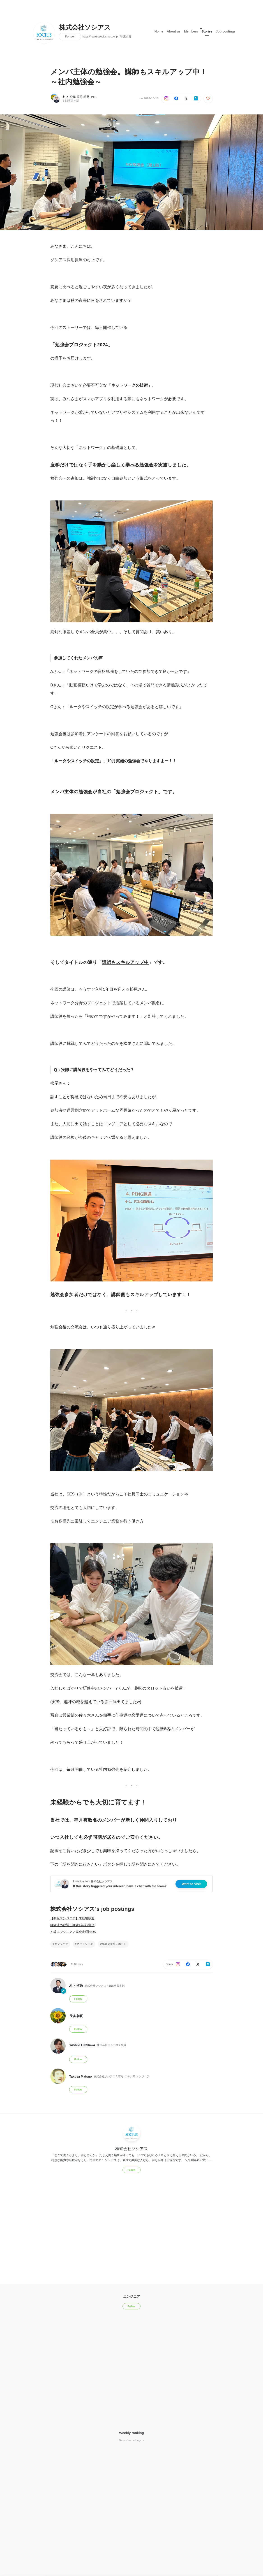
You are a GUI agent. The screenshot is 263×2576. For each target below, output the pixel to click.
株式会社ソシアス (85, 27)
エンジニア (61, 1944)
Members (191, 31)
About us (174, 31)
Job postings (225, 31)
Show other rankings (131, 2440)
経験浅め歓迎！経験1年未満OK (72, 1925)
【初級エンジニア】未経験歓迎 (72, 1918)
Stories (207, 30)
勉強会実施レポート (114, 1944)
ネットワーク (85, 1944)
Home (159, 31)
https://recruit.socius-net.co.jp (100, 36)
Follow (69, 36)
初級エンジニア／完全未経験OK (73, 1932)
